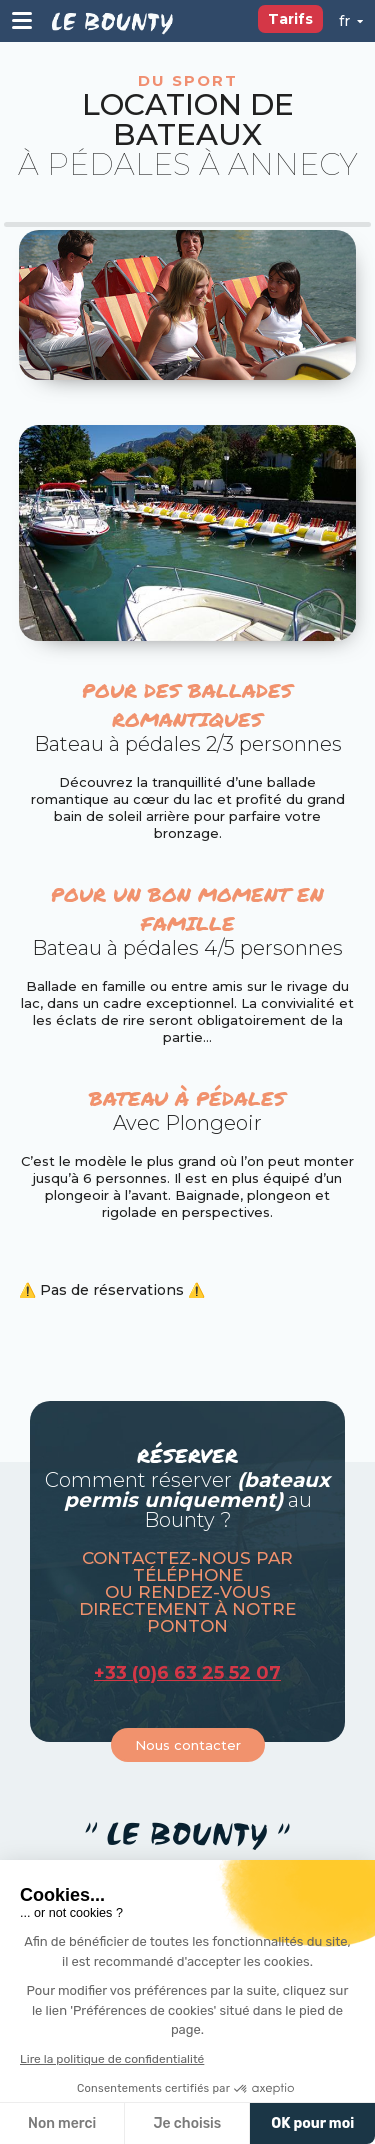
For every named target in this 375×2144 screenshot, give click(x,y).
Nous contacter (188, 1745)
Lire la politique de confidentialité (112, 2059)
